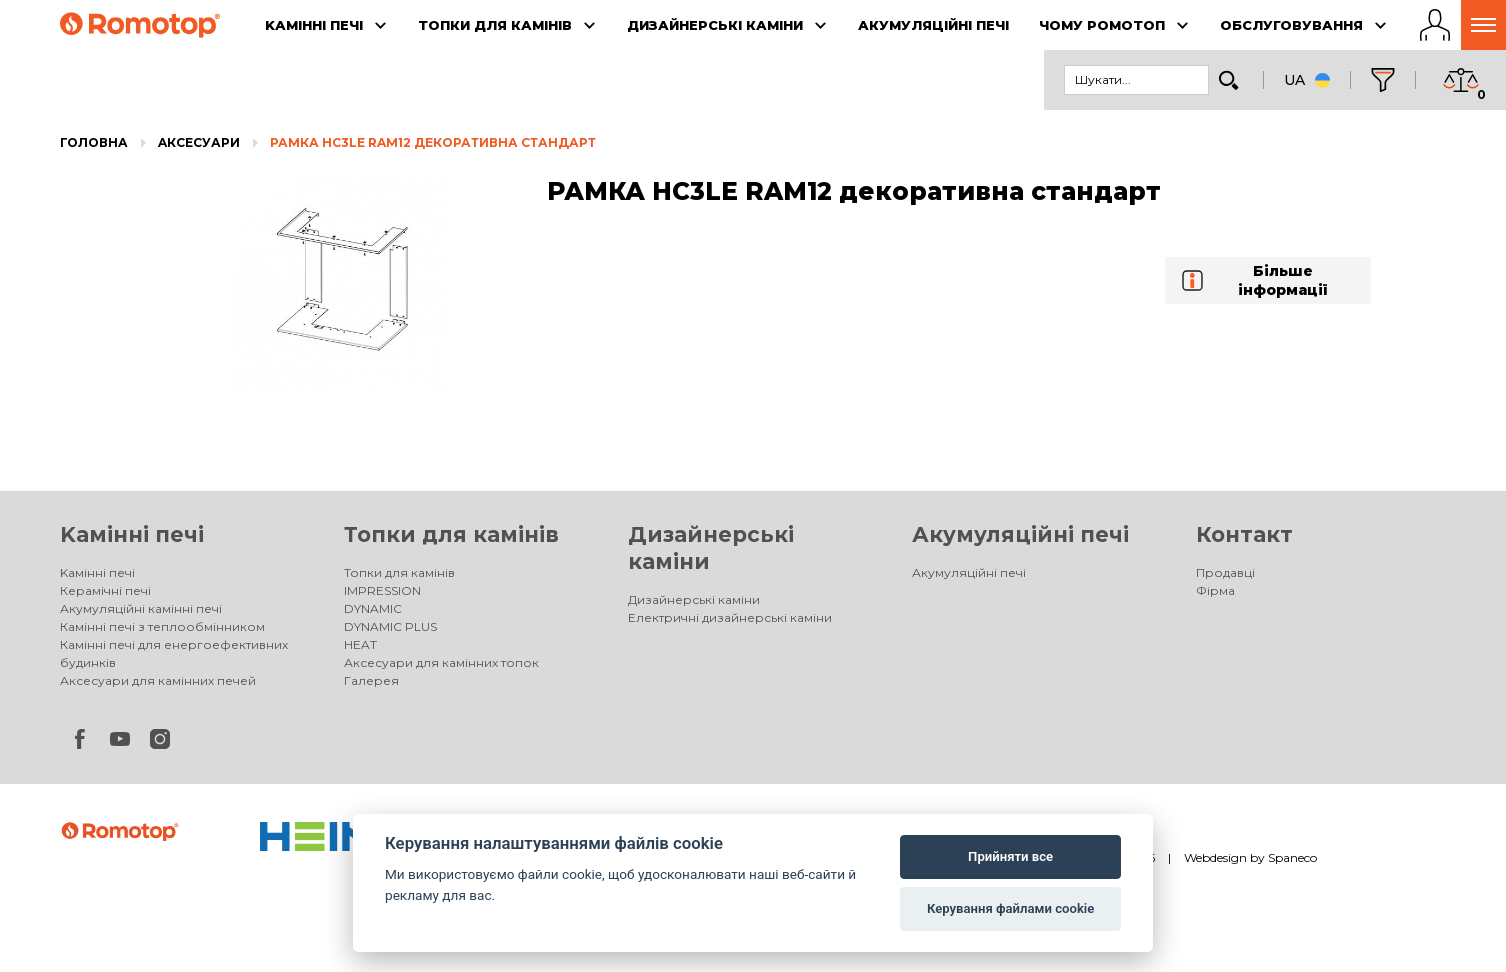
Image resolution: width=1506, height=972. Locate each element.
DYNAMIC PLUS (390, 626)
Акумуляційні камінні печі (141, 608)
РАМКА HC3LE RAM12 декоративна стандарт (433, 142)
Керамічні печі (105, 590)
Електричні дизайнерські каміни (730, 617)
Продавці (1225, 572)
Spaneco (1292, 857)
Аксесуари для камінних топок (441, 662)
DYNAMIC (373, 608)
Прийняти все (1010, 856)
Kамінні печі (132, 534)
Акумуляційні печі (1020, 534)
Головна (94, 142)
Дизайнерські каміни (694, 599)
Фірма (1215, 590)
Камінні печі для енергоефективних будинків (174, 653)
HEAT (360, 644)
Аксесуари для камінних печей (158, 680)
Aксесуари (199, 142)
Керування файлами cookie (1010, 908)
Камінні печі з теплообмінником (162, 626)
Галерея (371, 680)
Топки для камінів (451, 534)
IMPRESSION (382, 590)
